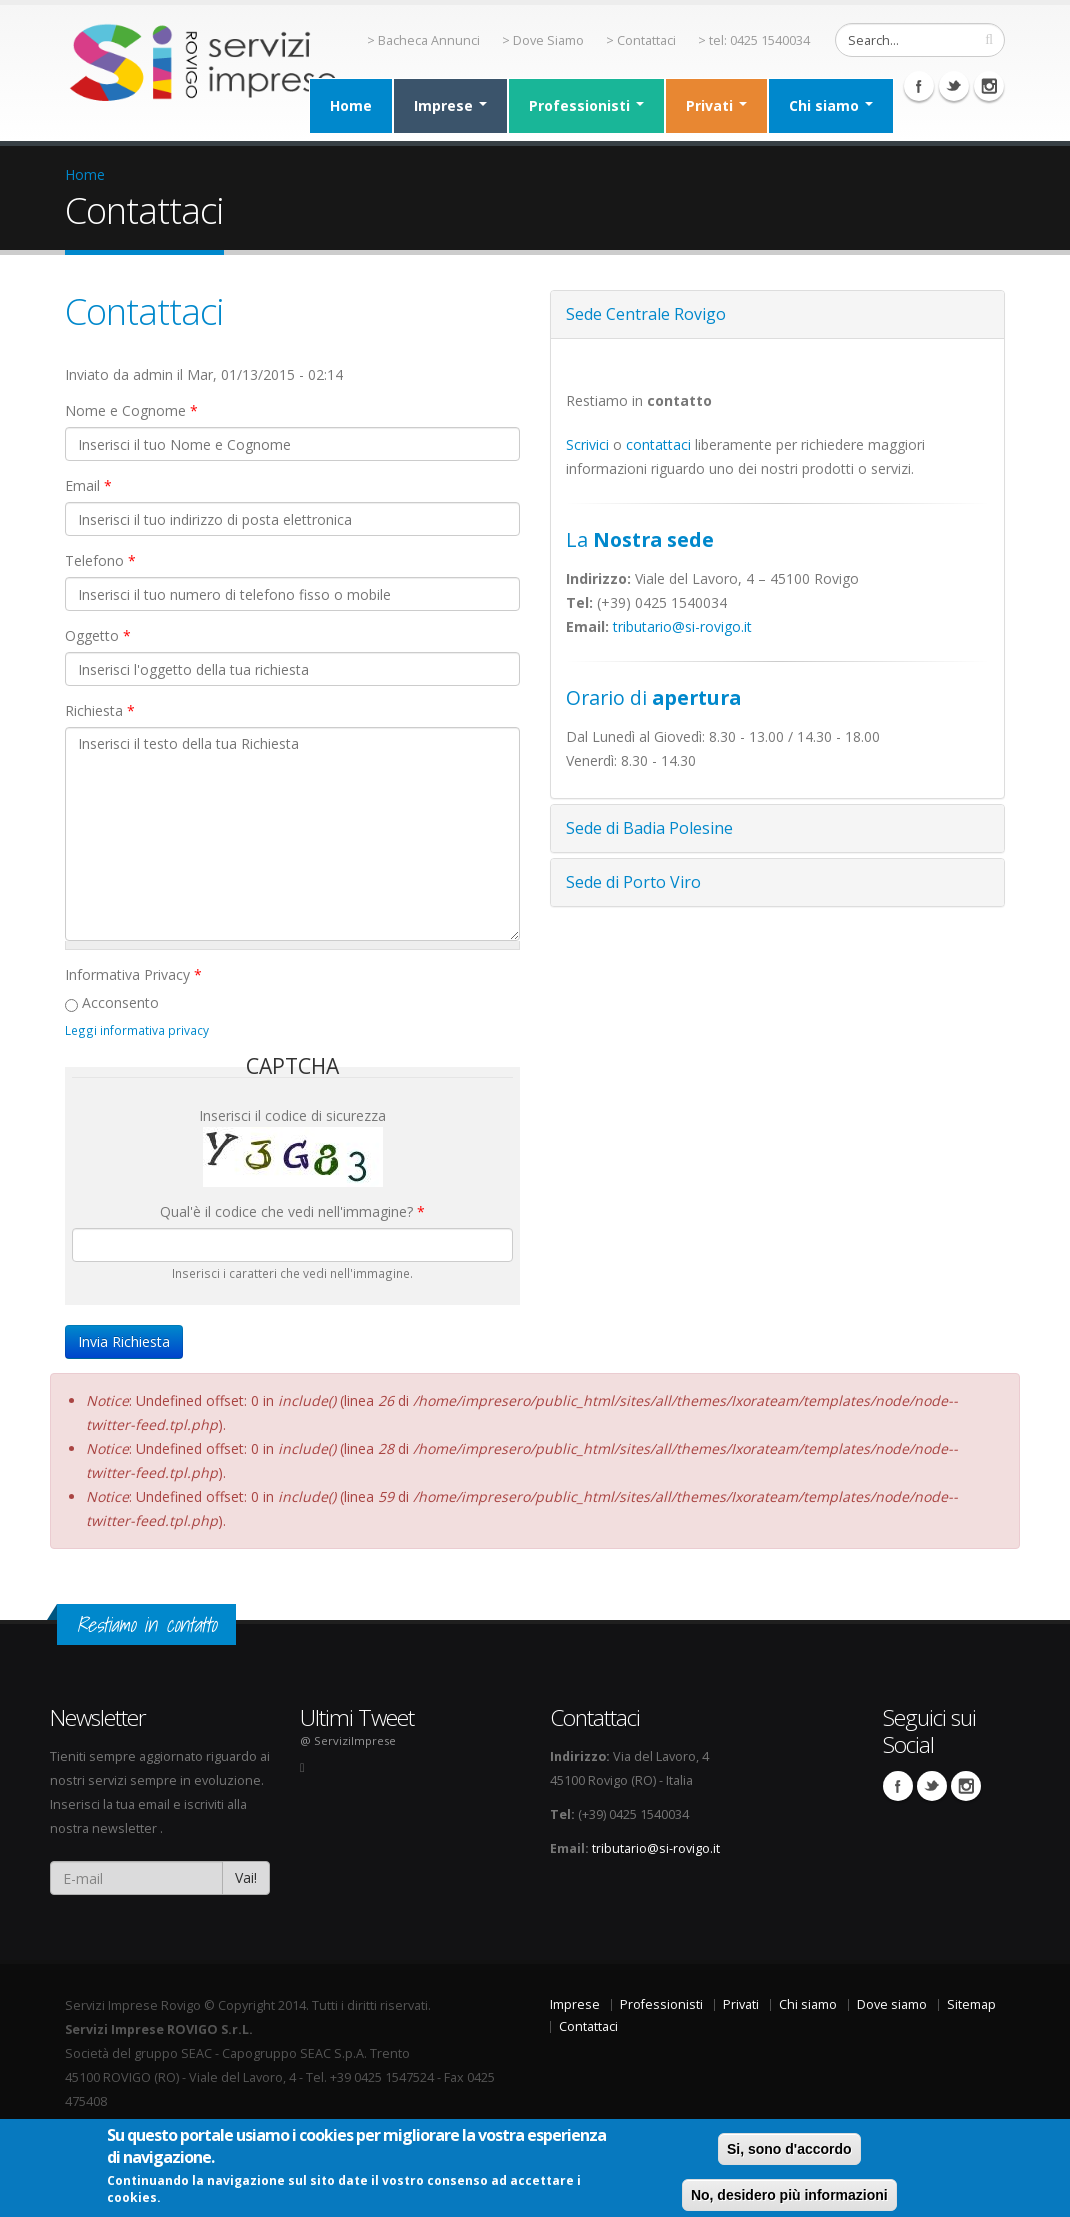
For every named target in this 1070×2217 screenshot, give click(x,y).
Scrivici (587, 444)
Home (351, 105)
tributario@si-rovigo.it (682, 626)
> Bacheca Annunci (423, 40)
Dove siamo (892, 2004)
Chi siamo (831, 105)
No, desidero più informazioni (789, 2195)
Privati (716, 105)
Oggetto (98, 635)
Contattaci (144, 311)
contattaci (658, 444)
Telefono (100, 560)
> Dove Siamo (543, 40)
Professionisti (586, 105)
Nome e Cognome (131, 410)
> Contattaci (641, 40)
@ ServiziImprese (348, 1740)
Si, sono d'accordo (789, 2149)
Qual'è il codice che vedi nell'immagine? (292, 1211)
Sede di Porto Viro (633, 882)
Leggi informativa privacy (137, 1030)
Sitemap (971, 2004)
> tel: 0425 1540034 (754, 40)
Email (88, 485)
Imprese (450, 105)
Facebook (919, 86)
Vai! (246, 1877)
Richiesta (100, 710)
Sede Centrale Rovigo (646, 314)
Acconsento (120, 1002)
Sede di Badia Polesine (649, 828)
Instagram (989, 86)
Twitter (954, 86)
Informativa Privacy (133, 974)
